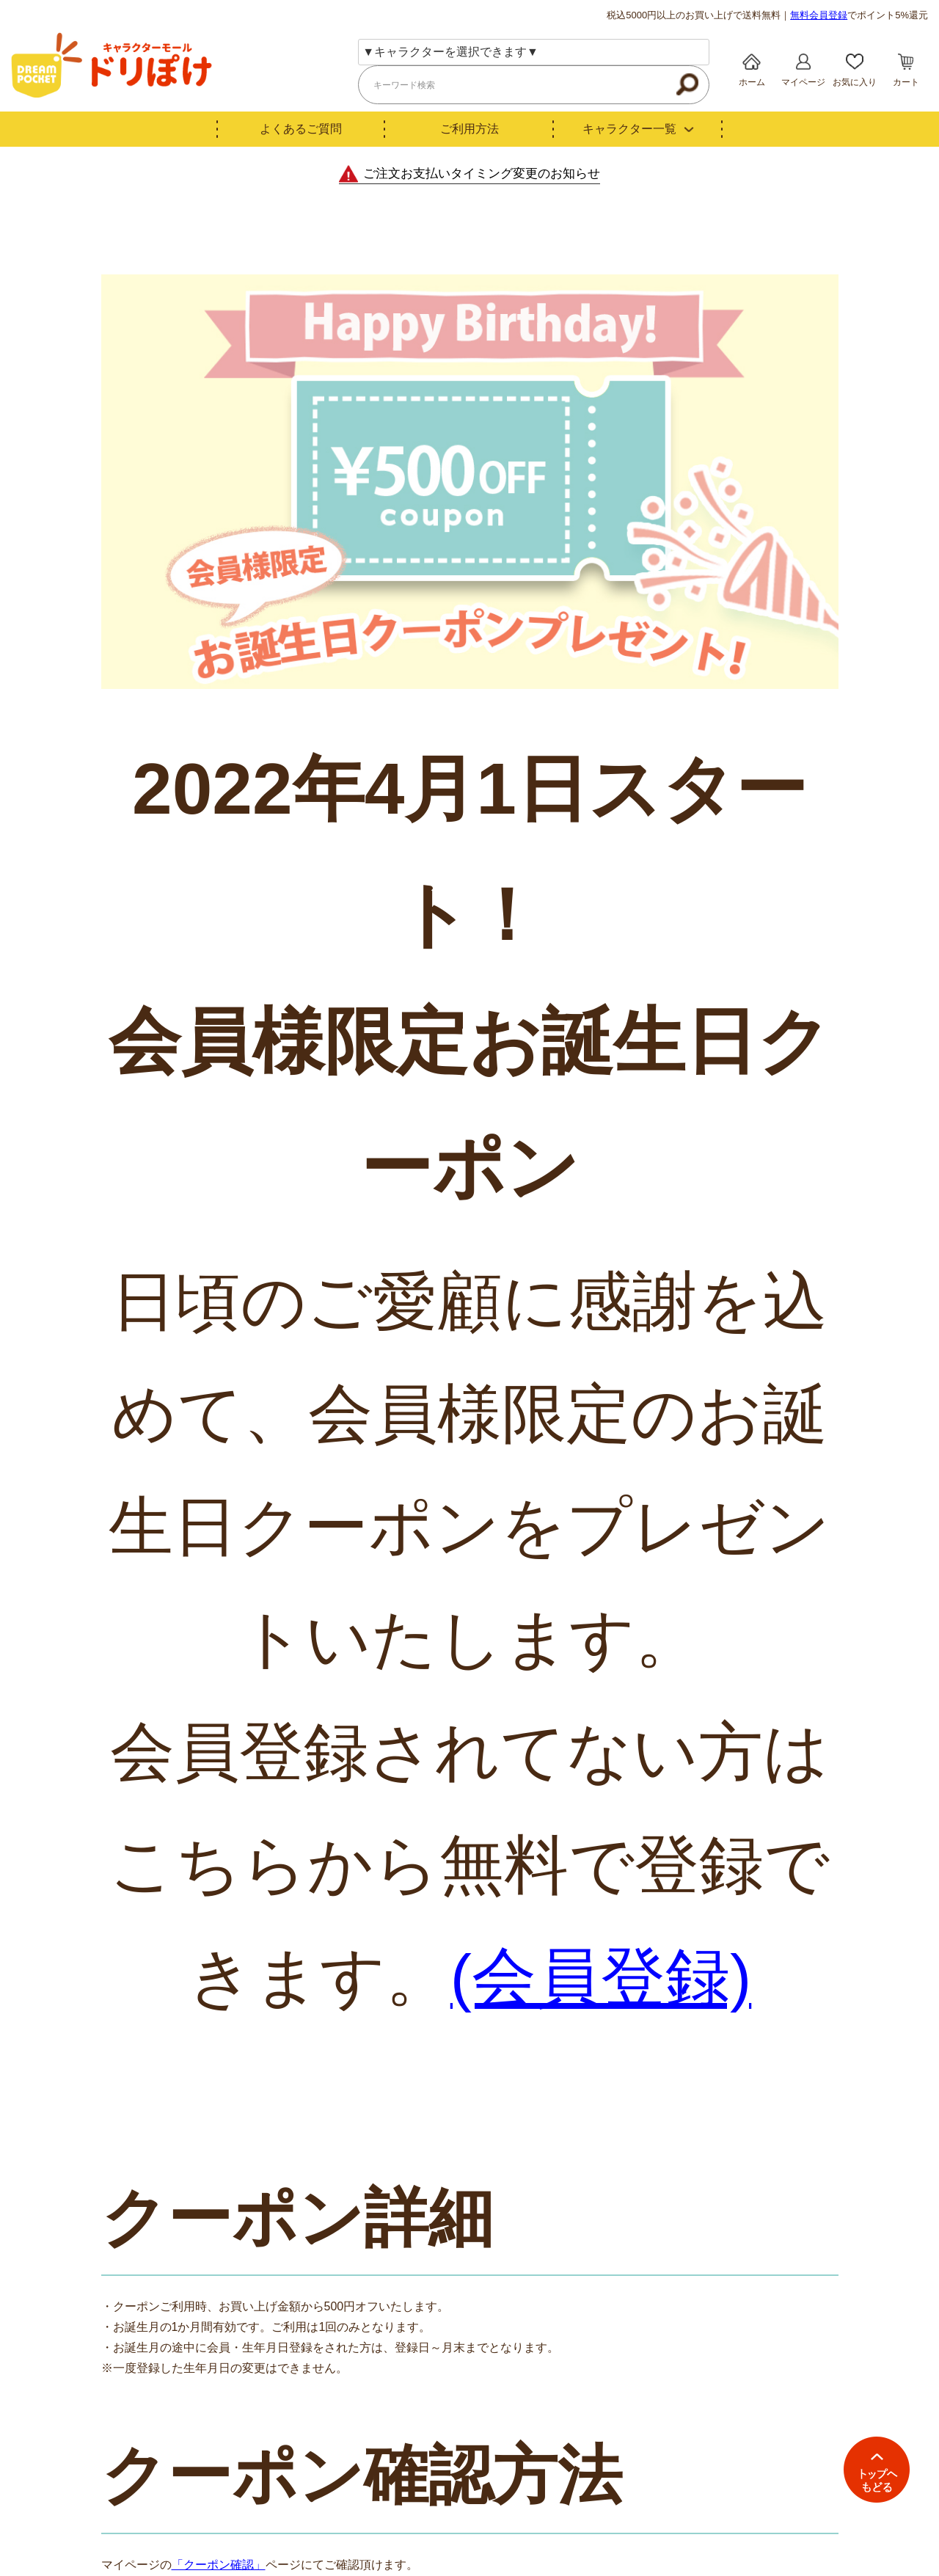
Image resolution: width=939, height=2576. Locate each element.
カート (906, 82)
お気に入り (855, 82)
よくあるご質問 (301, 129)
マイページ (803, 82)
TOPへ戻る (877, 2470)
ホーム (752, 82)
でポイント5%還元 (859, 15)
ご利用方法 (469, 129)
